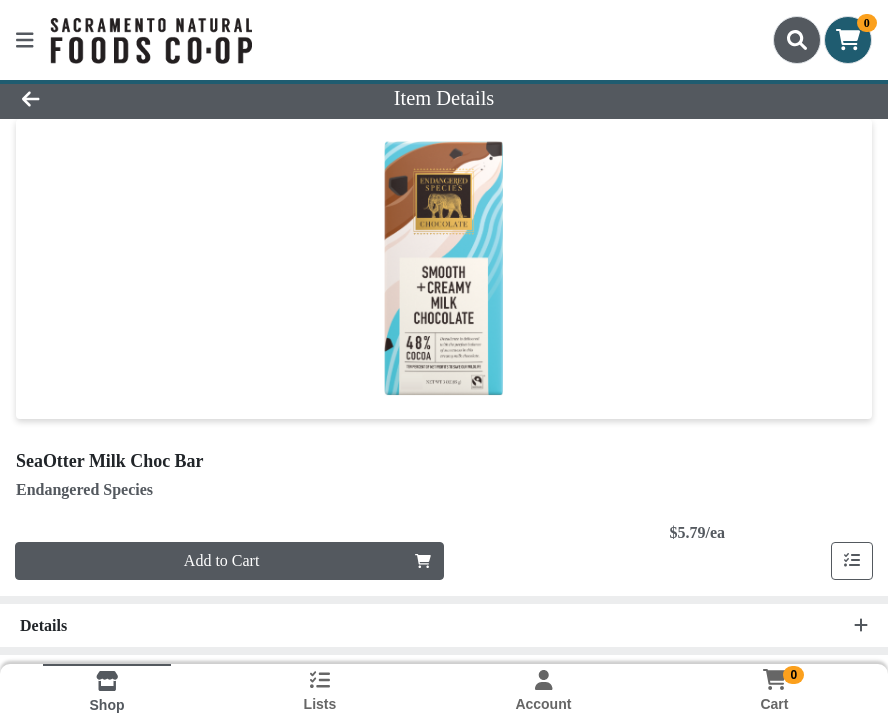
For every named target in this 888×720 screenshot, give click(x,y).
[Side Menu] (25, 40)
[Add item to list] (852, 561)
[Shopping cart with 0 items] (848, 40)
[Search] (797, 40)
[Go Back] (123, 98)
